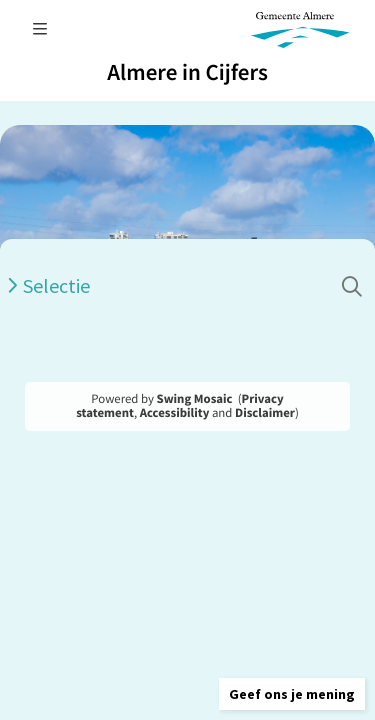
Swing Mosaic (195, 399)
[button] (292, 694)
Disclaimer (265, 413)
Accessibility (175, 413)
